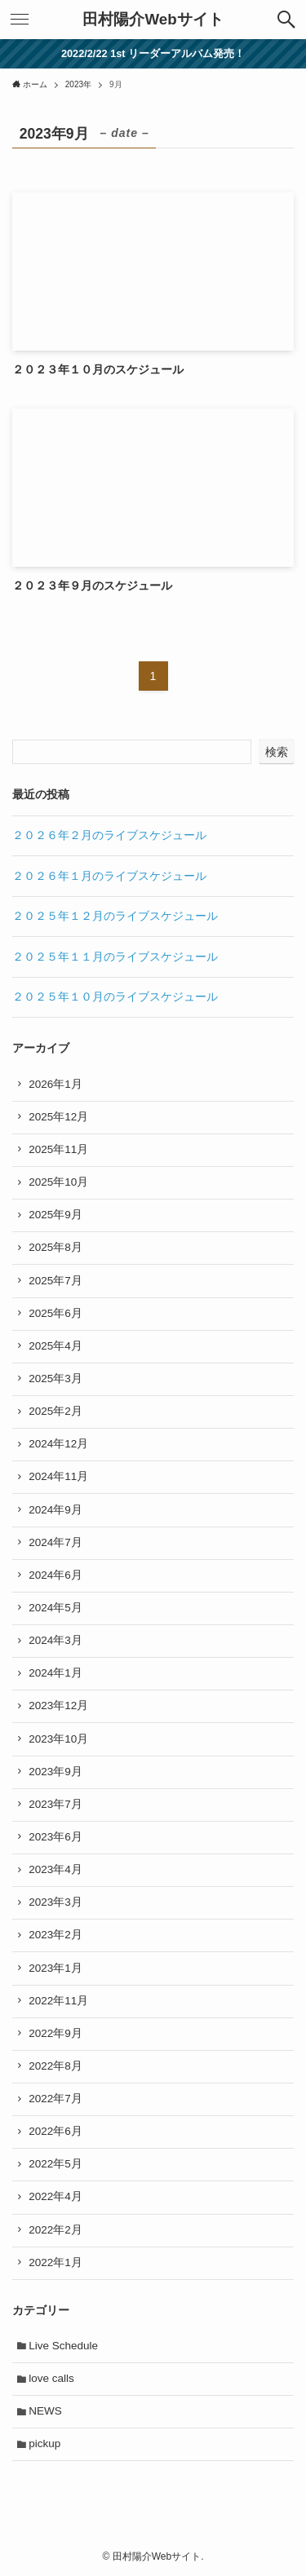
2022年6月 (55, 2131)
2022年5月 (55, 2164)
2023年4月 (55, 1869)
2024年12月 (58, 1444)
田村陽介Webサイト (152, 20)
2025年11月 (58, 1149)
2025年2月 (55, 1411)
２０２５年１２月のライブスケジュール (115, 916)
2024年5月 (55, 1608)
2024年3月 (55, 1640)
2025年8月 (55, 1247)
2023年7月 (55, 1804)
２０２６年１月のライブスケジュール (109, 876)
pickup (44, 2443)
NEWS (45, 2411)
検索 (276, 751)
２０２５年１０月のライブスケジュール (115, 997)
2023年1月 (55, 1968)
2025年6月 (55, 1313)
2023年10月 (58, 1739)
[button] (286, 19)
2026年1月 (55, 1084)
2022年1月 (55, 2262)
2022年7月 (55, 2098)
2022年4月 (55, 2196)
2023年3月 (55, 1902)
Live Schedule (63, 2346)
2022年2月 (55, 2230)
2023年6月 (55, 1837)
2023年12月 (58, 1705)
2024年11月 (58, 1476)
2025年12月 (58, 1117)
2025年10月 (58, 1182)
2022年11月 (58, 2001)
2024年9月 (55, 1510)
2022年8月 (55, 2066)
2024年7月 (55, 1542)
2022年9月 (55, 2033)
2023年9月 (55, 1771)
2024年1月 (55, 1673)
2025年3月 (55, 1378)
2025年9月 (55, 1214)
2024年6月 (55, 1575)
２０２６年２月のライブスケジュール (109, 835)
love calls (51, 2378)
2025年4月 (55, 1346)
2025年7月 (55, 1281)
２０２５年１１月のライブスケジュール (115, 957)
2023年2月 (55, 1935)
